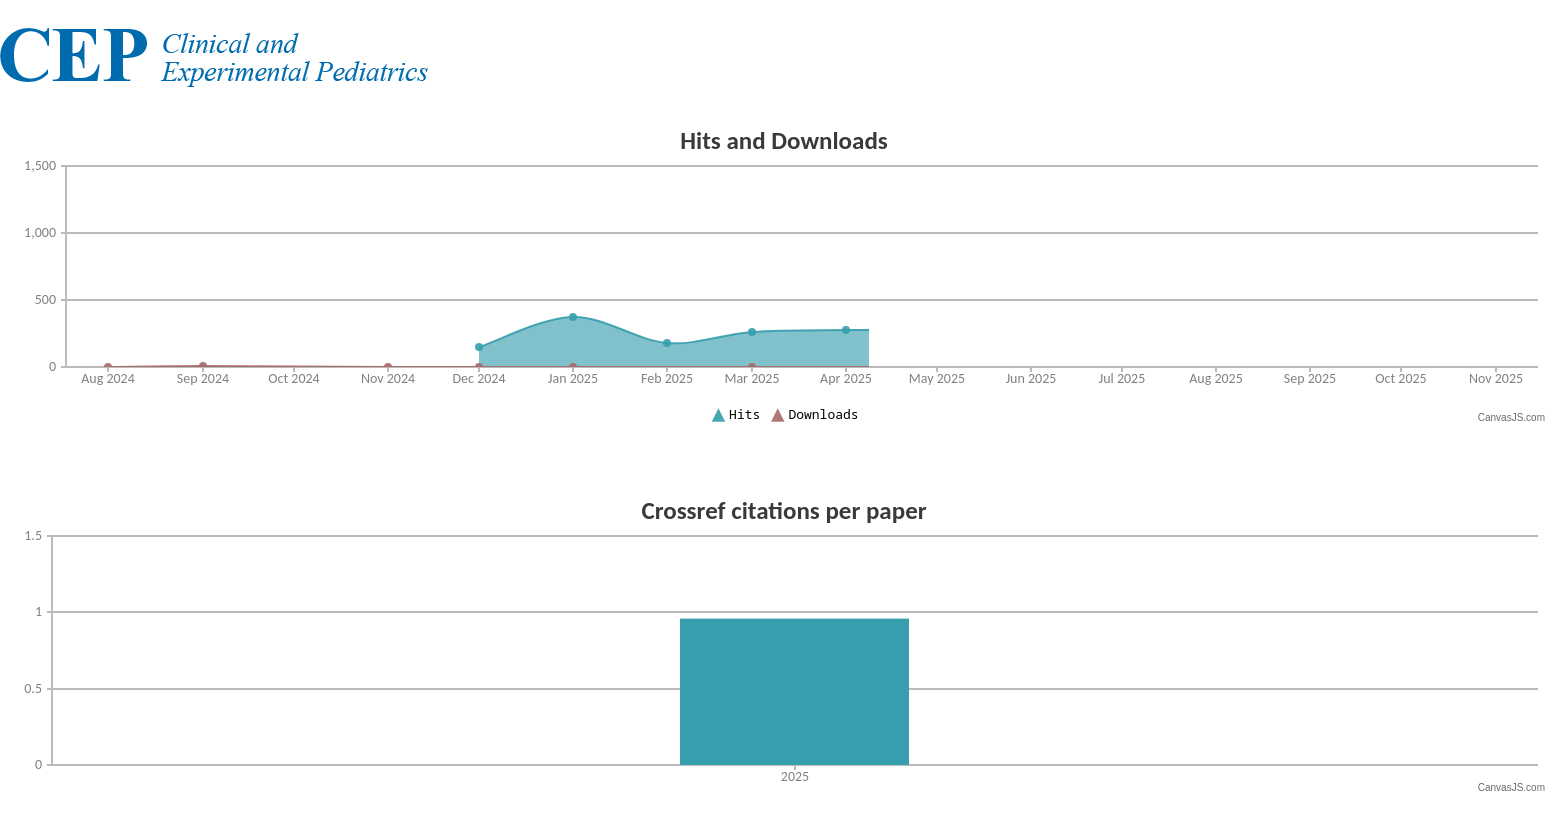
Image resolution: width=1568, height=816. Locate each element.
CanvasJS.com (1511, 417)
